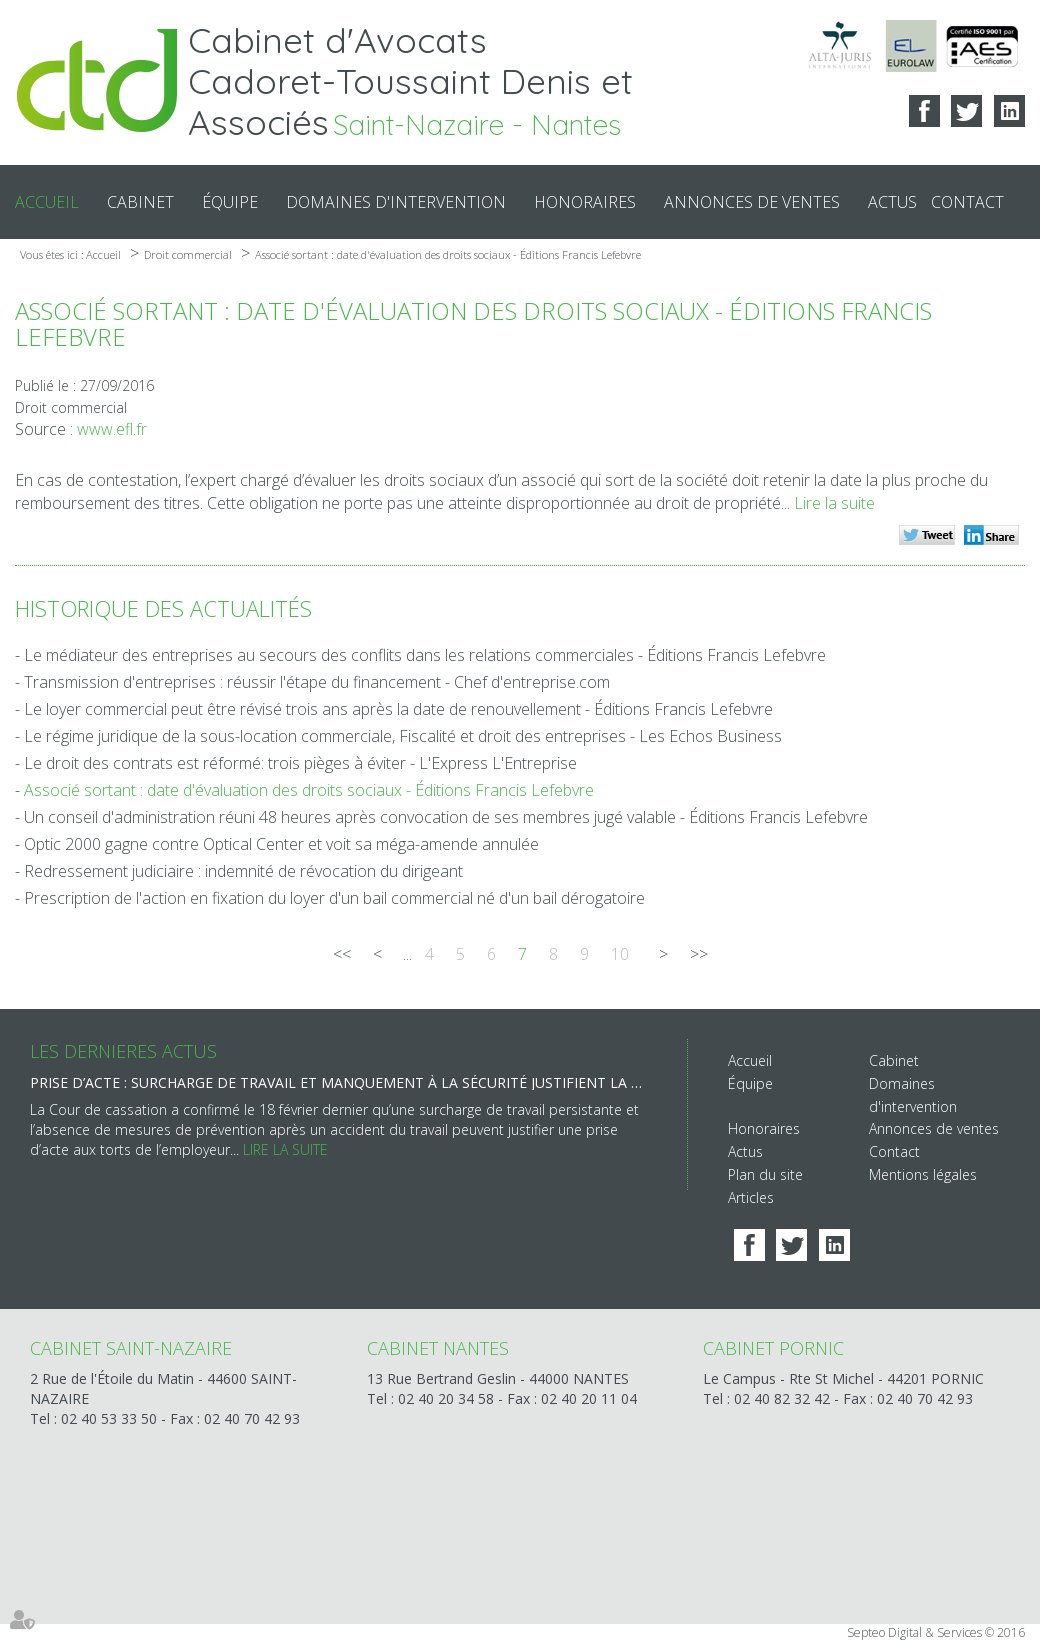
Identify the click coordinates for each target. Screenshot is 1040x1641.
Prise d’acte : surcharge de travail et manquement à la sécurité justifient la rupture (338, 1082)
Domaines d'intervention (396, 202)
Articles (751, 1197)
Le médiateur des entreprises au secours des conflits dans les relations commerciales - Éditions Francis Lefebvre (425, 655)
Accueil (47, 202)
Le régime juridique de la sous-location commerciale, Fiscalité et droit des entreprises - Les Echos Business (403, 736)
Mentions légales (923, 1174)
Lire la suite (834, 503)
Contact (967, 202)
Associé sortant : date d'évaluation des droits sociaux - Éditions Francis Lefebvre (448, 254)
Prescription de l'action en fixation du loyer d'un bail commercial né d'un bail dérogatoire (334, 898)
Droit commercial (188, 254)
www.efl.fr (112, 429)
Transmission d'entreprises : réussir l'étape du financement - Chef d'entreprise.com (317, 682)
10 (620, 954)
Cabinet (140, 202)
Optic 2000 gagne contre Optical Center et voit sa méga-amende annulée (281, 844)
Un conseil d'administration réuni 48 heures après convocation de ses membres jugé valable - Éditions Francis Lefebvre (446, 817)
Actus (892, 202)
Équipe (230, 202)
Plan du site (765, 1174)
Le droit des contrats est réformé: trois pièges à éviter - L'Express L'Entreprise (300, 763)
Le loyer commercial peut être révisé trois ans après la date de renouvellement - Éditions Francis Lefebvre (398, 709)
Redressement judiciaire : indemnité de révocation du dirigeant (243, 871)
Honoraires (585, 202)
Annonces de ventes (752, 202)
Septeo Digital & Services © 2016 (936, 1632)
